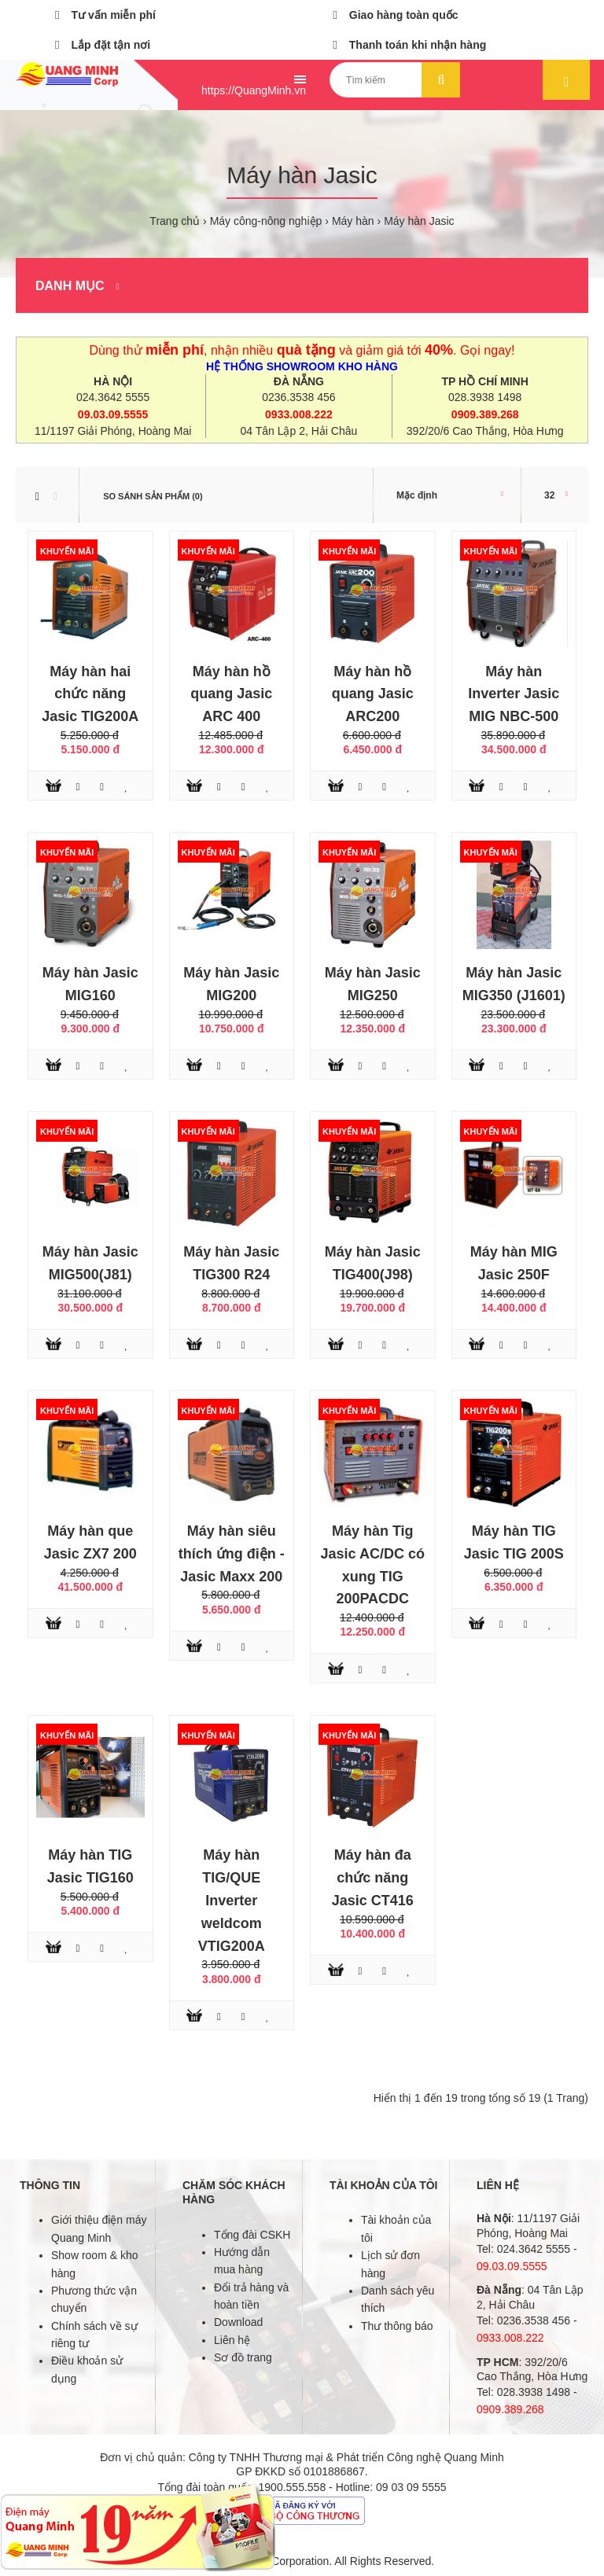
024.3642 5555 (112, 397)
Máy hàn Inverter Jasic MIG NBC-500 (513, 694)
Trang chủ (174, 221)
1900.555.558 (292, 2487)
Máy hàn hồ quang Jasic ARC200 (373, 694)
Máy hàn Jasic (419, 221)
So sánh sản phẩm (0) (152, 496)
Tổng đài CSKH (252, 2234)
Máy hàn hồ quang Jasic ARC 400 (231, 694)
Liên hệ (232, 2340)
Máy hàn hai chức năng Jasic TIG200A (90, 694)
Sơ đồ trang (243, 2357)
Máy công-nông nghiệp (266, 221)
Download (238, 2322)
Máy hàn (353, 221)
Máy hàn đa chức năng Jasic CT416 (373, 1877)
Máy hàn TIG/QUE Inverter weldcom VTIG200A (231, 1900)
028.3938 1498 (484, 397)
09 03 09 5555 (411, 2487)
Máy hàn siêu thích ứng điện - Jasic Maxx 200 (232, 1553)
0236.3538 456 (298, 397)
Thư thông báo (397, 2326)
